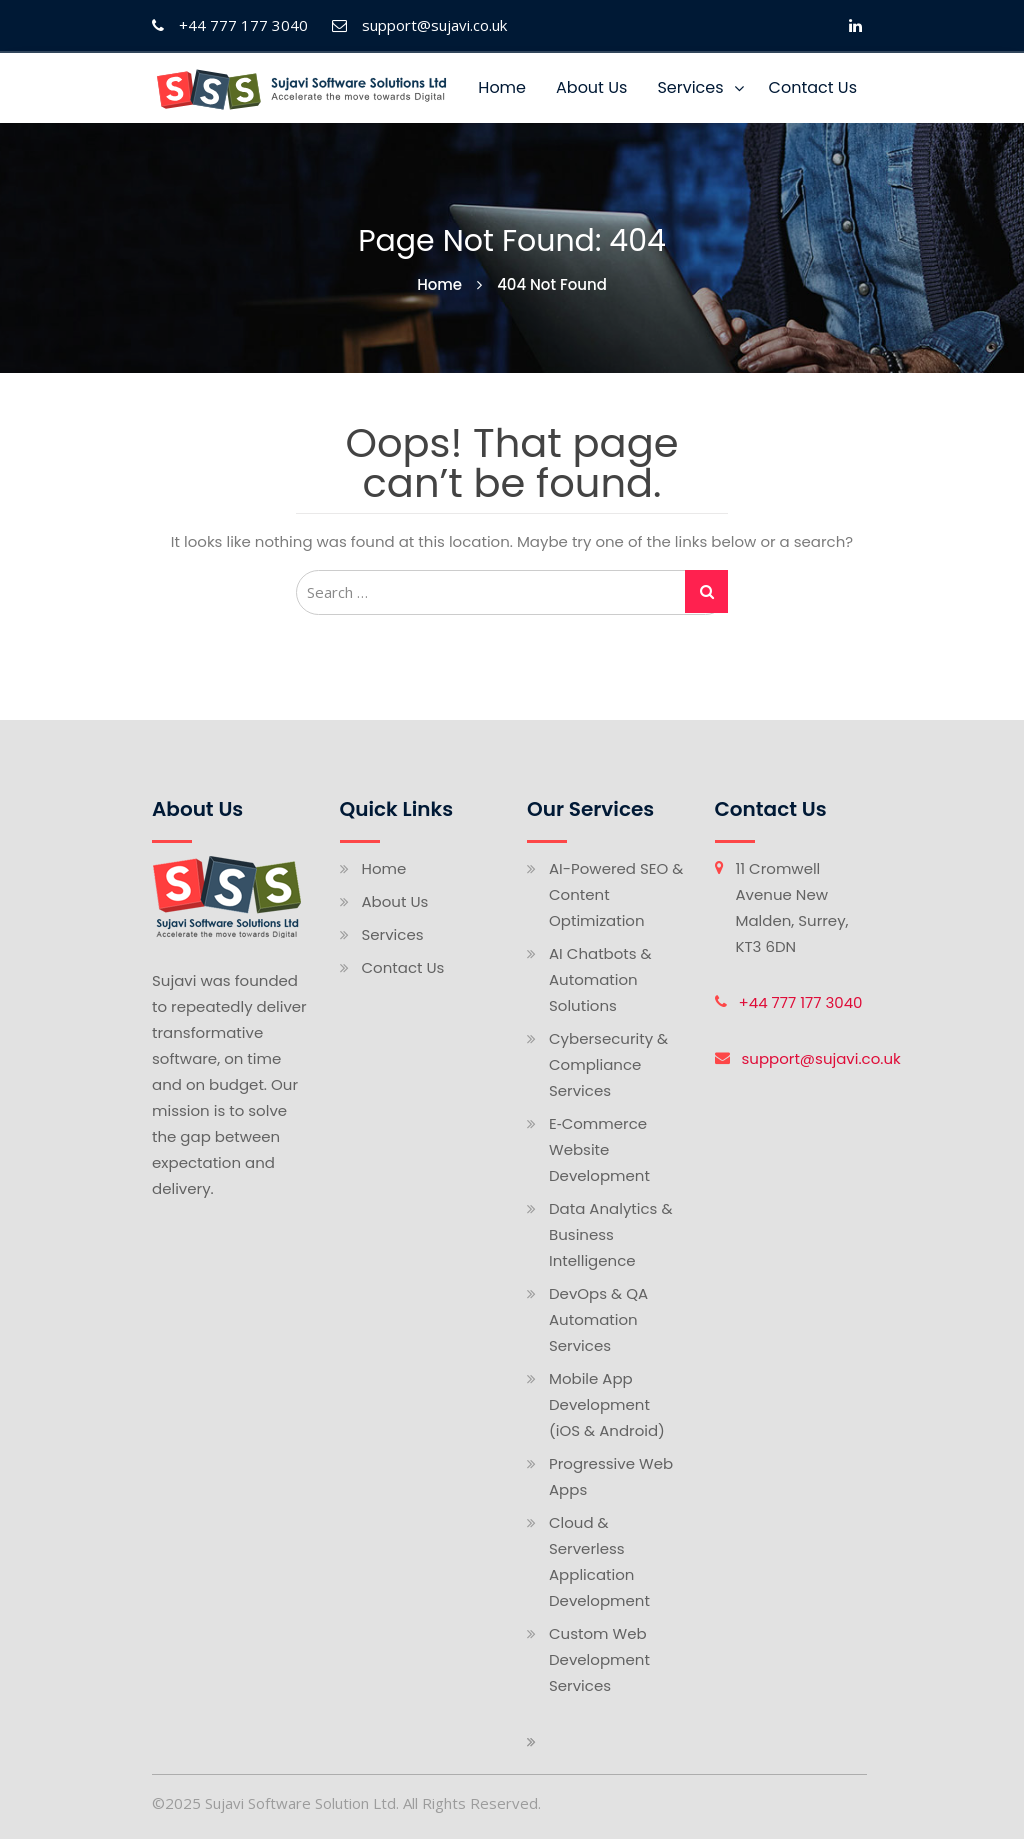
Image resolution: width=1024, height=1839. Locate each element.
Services (690, 87)
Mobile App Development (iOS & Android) (607, 1404)
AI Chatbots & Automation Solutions (600, 979)
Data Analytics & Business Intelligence (611, 1234)
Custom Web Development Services (599, 1659)
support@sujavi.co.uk (821, 1058)
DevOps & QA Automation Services (598, 1319)
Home (502, 87)
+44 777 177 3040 (801, 1002)
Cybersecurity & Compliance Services (608, 1064)
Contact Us (813, 87)
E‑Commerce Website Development (599, 1149)
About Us (591, 87)
